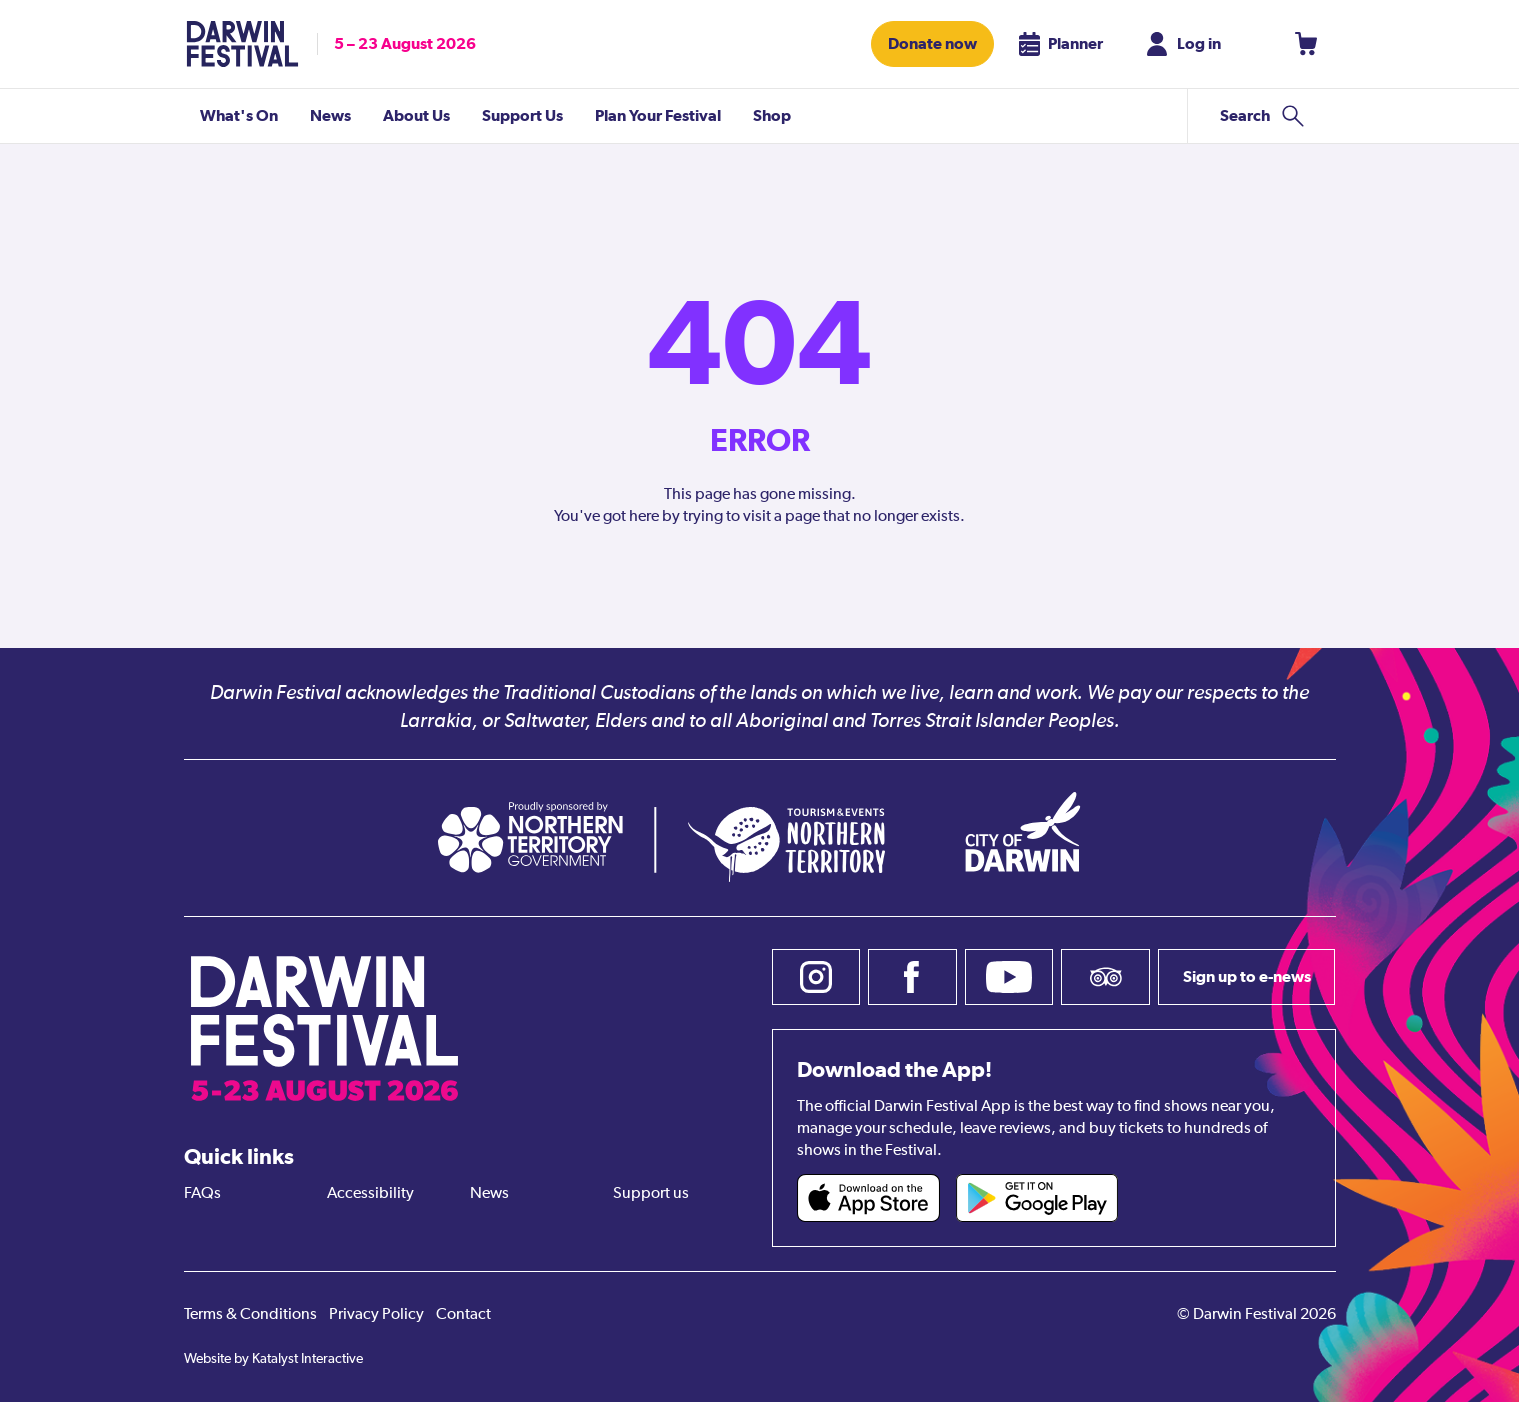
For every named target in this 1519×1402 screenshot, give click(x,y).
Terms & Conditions (250, 1315)
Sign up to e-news (1247, 976)
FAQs (202, 1194)
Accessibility (370, 1194)
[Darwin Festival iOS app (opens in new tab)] (869, 1198)
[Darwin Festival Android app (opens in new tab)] (1037, 1198)
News (489, 1194)
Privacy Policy (376, 1315)
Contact (463, 1315)
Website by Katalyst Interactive (273, 1359)
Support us (651, 1194)
